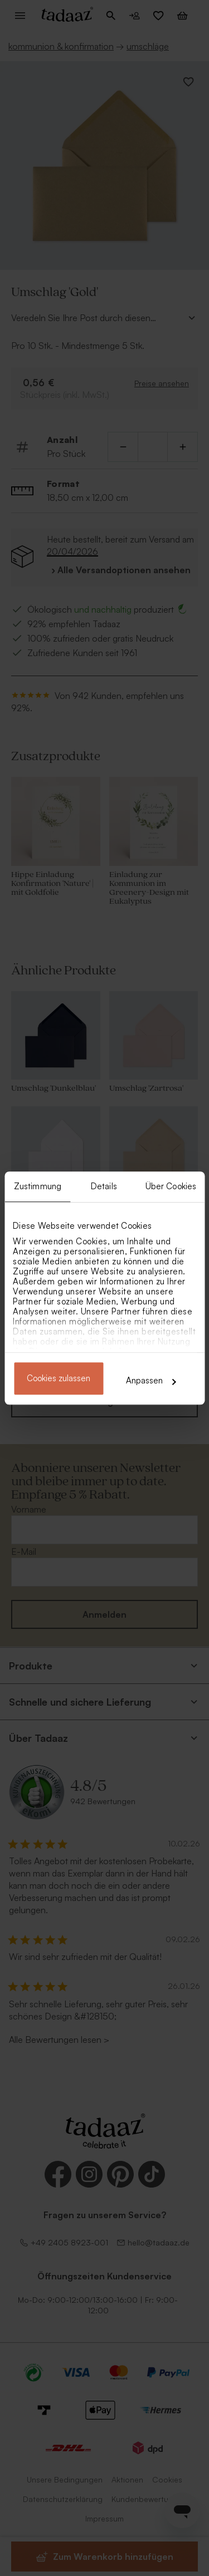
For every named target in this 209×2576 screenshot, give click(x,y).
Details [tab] (104, 1186)
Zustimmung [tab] (37, 1186)
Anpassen (151, 1380)
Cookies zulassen (58, 1378)
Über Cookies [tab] (170, 1186)
